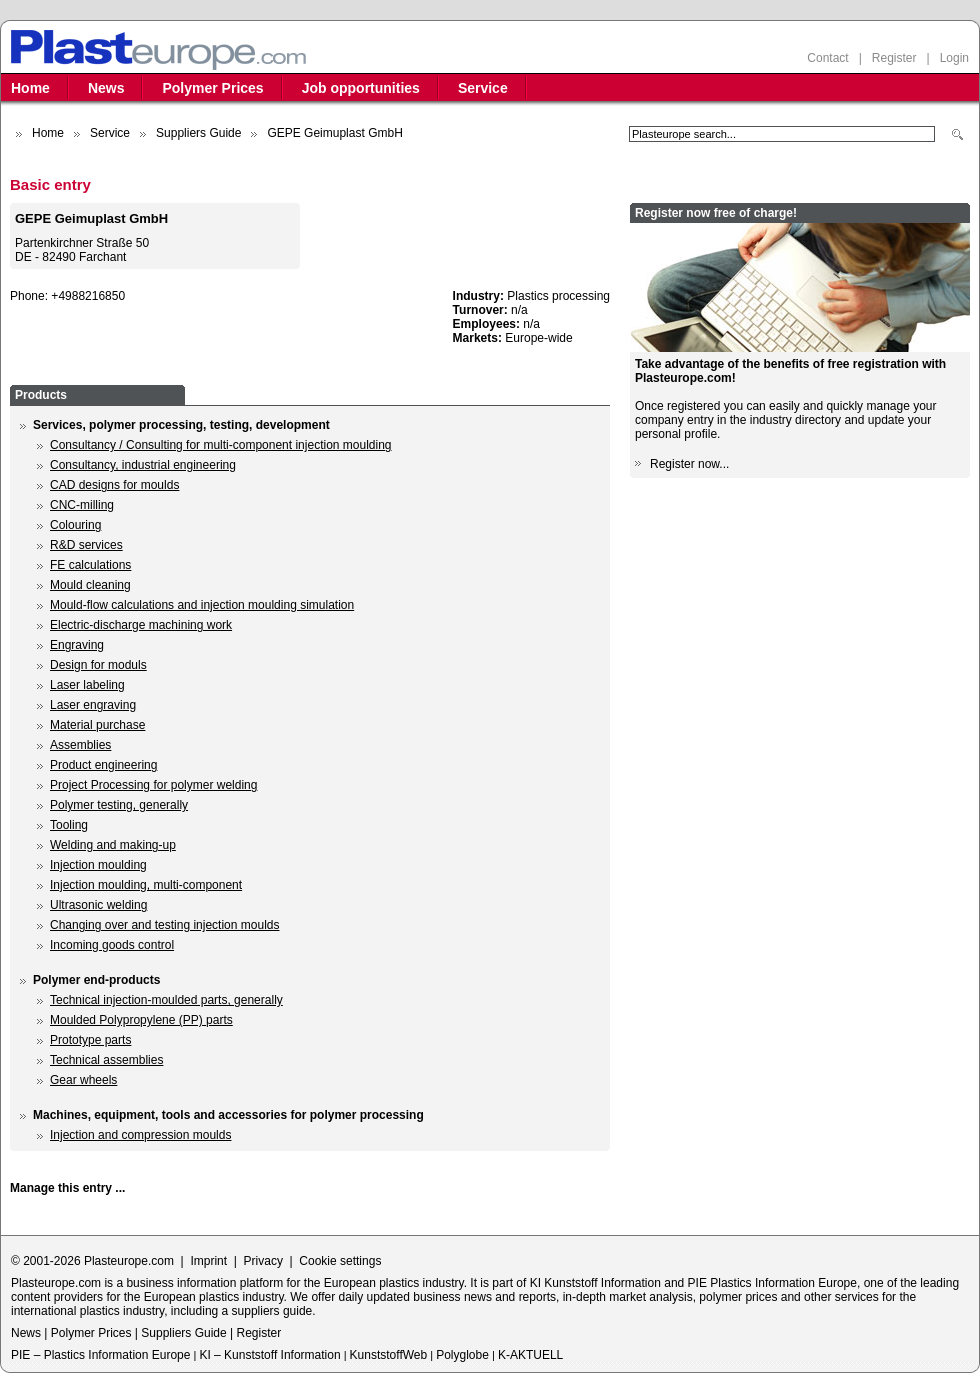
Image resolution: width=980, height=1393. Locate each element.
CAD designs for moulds (114, 485)
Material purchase (97, 725)
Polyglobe (462, 1355)
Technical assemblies (106, 1060)
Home (30, 88)
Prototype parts (90, 1040)
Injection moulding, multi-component (146, 885)
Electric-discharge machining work (141, 625)
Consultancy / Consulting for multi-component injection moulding (221, 445)
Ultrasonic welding (98, 905)
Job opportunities (361, 88)
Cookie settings (340, 1261)
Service (483, 88)
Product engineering (103, 765)
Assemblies (80, 745)
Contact (827, 58)
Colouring (75, 525)
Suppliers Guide (198, 133)
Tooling (69, 825)
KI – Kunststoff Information (269, 1355)
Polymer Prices (212, 88)
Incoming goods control (112, 945)
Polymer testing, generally (119, 805)
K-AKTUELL (530, 1355)
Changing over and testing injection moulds (164, 925)
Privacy (263, 1261)
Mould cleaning (90, 585)
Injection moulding (98, 865)
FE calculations (90, 565)
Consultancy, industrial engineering (143, 465)
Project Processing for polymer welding (153, 785)
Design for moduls (98, 665)
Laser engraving (93, 705)
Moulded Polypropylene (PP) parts (141, 1020)
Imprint (208, 1261)
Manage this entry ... (67, 1188)
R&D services (86, 545)
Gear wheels (83, 1080)
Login (954, 58)
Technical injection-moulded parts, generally (166, 1000)
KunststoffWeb (389, 1355)
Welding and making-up (113, 845)
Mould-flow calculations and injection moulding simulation (202, 605)
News (106, 88)
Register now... (689, 464)
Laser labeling (87, 685)
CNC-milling (82, 505)
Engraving (77, 645)
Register (894, 58)
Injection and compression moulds (140, 1135)
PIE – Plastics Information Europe (100, 1355)
